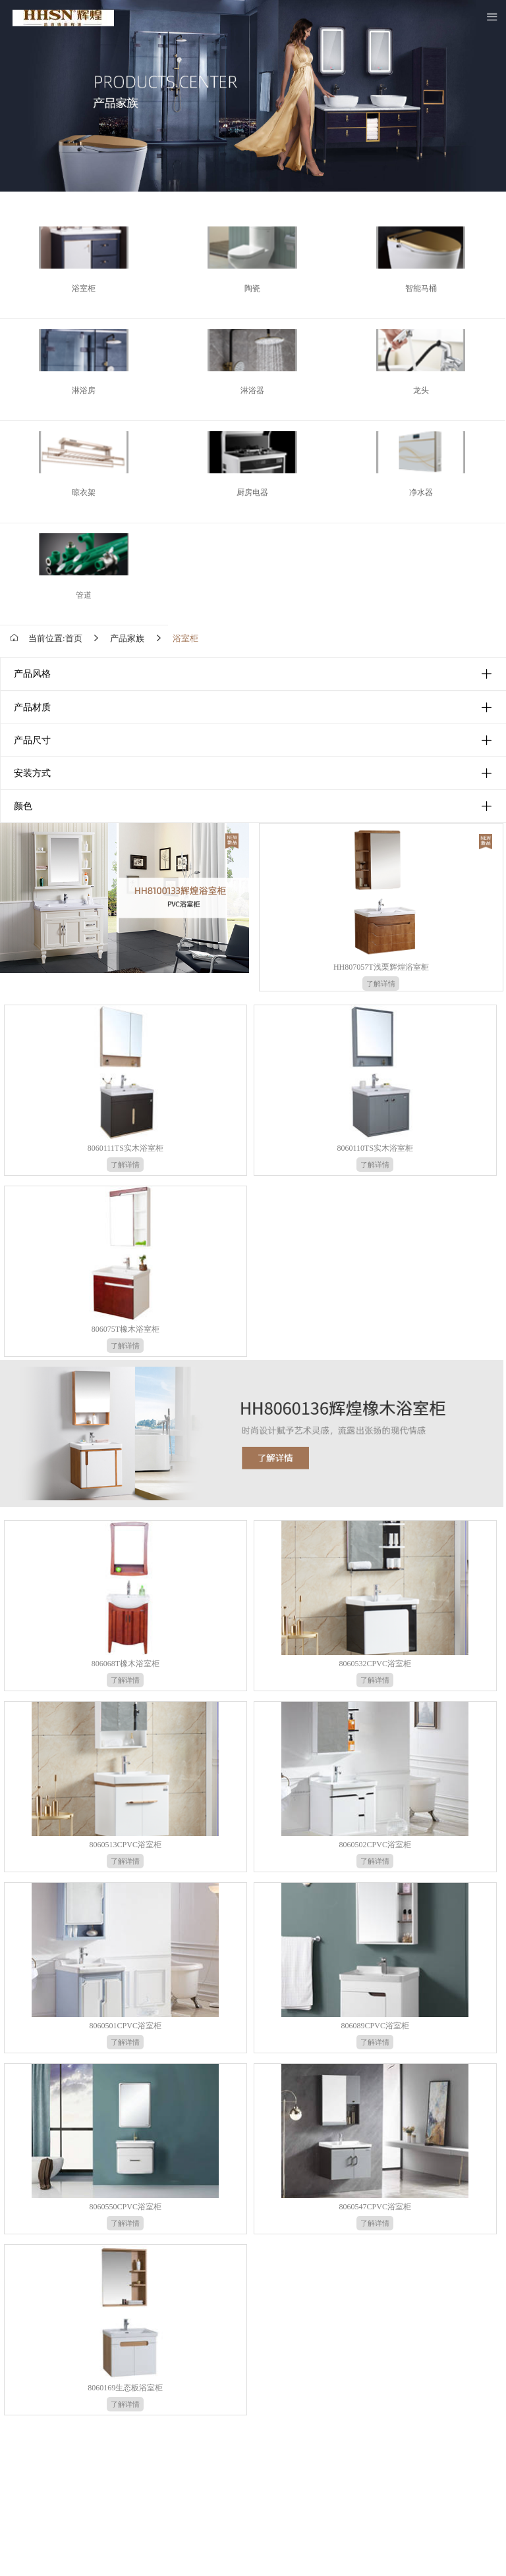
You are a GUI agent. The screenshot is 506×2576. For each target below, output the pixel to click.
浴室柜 (185, 638)
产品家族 (127, 638)
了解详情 (380, 983)
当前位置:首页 (55, 638)
